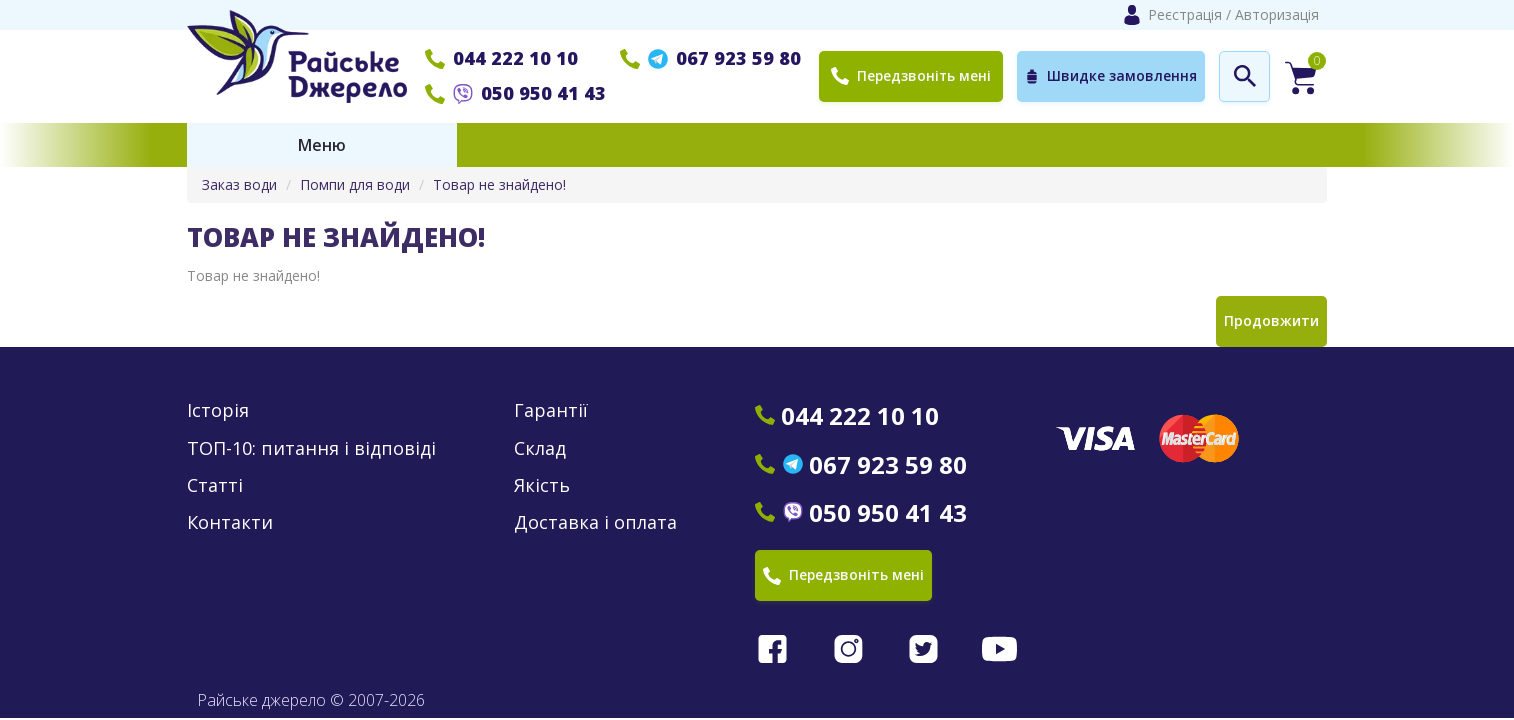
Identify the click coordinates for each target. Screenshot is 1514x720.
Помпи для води (355, 184)
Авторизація (1277, 14)
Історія (218, 410)
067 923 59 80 (710, 58)
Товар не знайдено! (499, 184)
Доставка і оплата (595, 522)
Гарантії (551, 410)
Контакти (230, 522)
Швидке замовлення (1110, 76)
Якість (542, 485)
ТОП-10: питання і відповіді (311, 448)
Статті (215, 485)
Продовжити (1271, 320)
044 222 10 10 (501, 58)
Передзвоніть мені (911, 75)
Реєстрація (1185, 14)
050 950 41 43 (515, 93)
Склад (540, 448)
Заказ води (239, 184)
